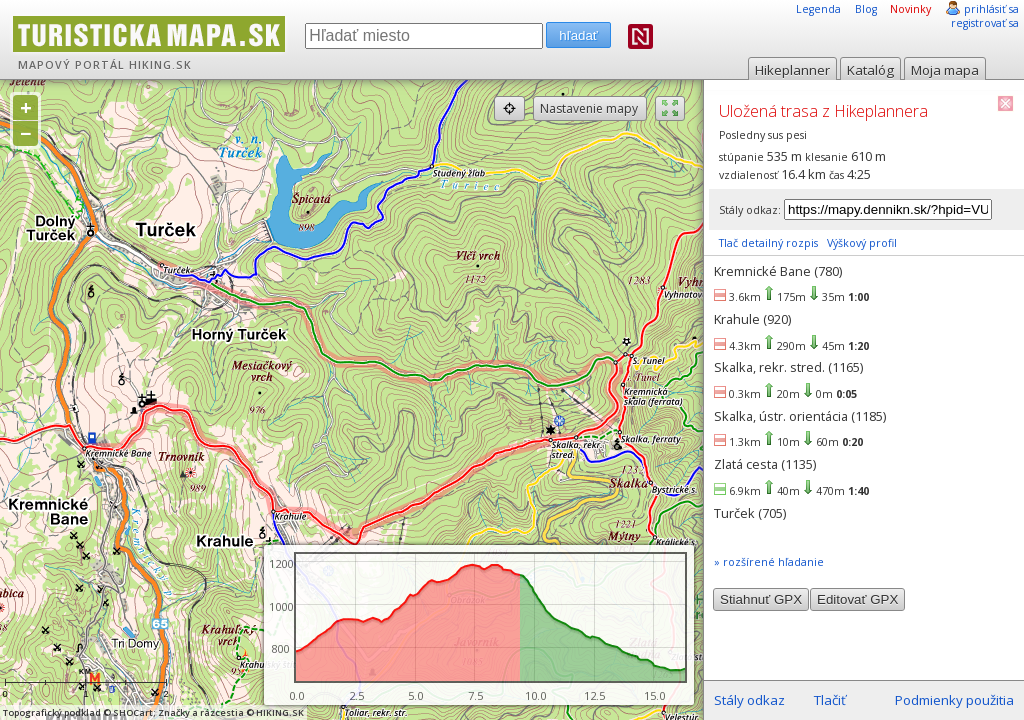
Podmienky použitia (954, 700)
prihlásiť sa (991, 9)
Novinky (910, 9)
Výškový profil (862, 243)
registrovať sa (985, 23)
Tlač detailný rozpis (768, 243)
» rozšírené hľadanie (769, 562)
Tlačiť (830, 700)
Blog (866, 9)
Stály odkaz (749, 700)
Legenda (818, 9)
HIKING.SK (160, 65)
